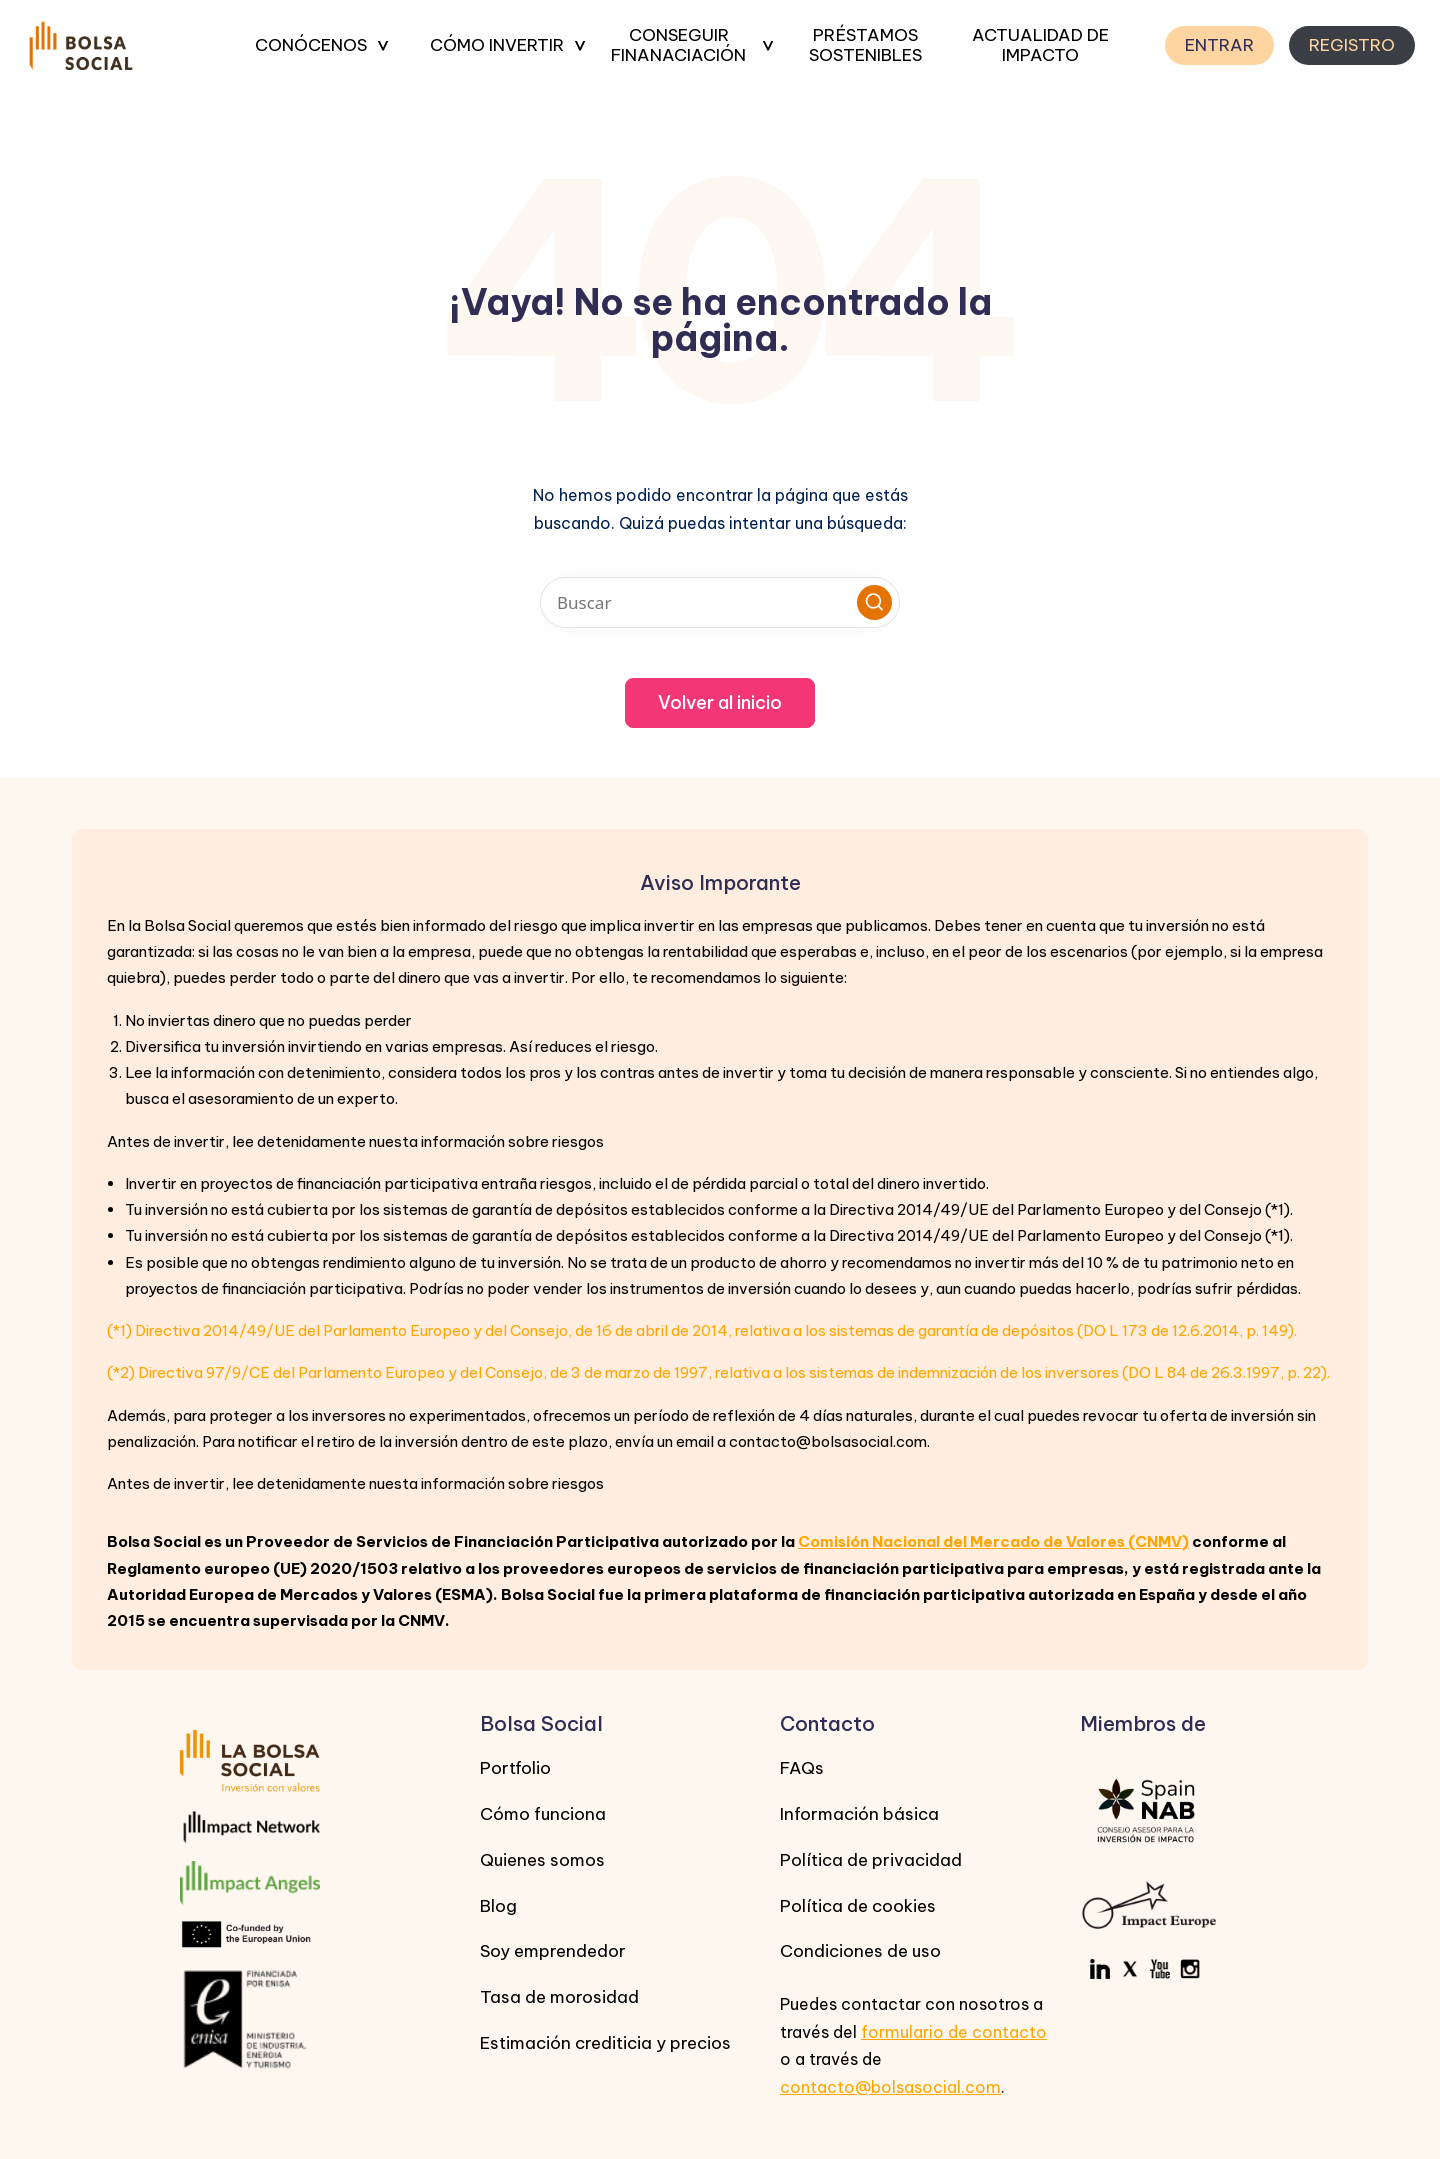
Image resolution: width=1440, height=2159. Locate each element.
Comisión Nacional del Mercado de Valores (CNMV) (993, 1541)
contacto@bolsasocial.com (890, 2087)
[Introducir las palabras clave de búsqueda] (720, 602)
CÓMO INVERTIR (497, 45)
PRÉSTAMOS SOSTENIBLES (865, 45)
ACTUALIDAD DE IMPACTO (1040, 45)
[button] (874, 602)
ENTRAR (1219, 45)
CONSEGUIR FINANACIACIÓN (678, 45)
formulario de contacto (954, 2032)
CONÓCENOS (311, 45)
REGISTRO (1352, 45)
